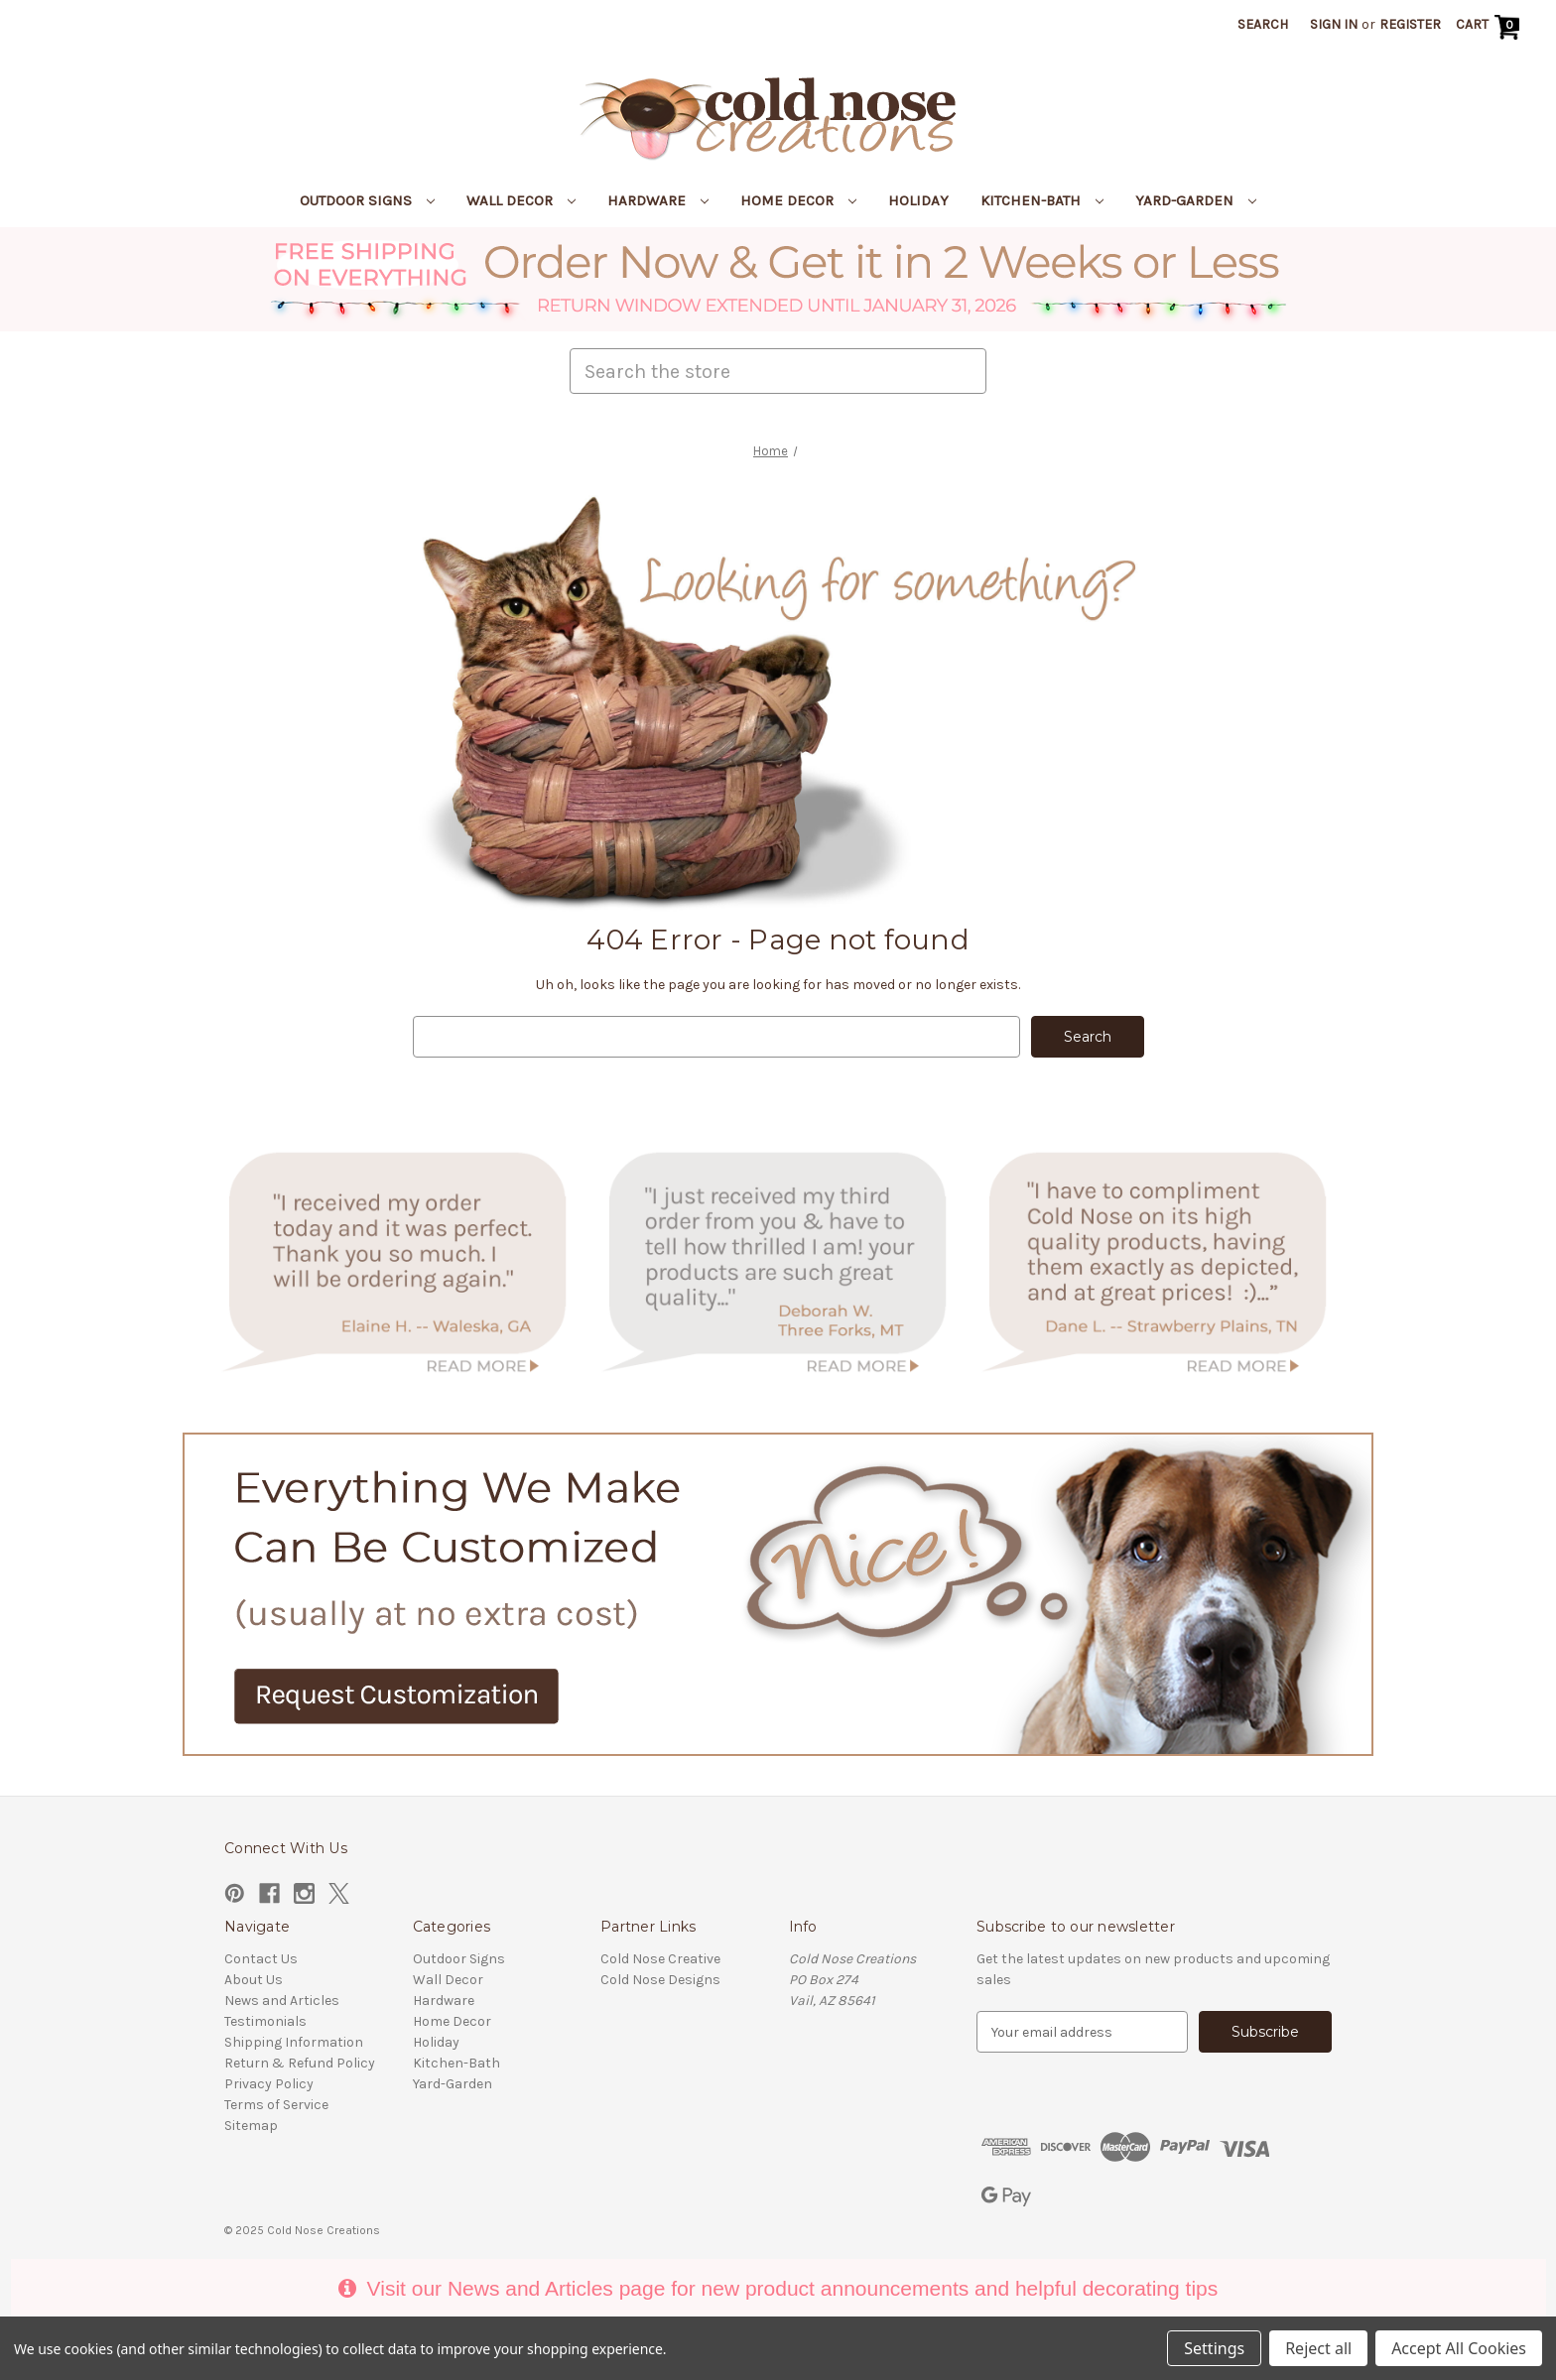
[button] (778, 279)
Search (1262, 24)
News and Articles (281, 2000)
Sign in (1334, 24)
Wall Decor (521, 200)
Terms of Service (276, 2104)
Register (1410, 24)
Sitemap (251, 2125)
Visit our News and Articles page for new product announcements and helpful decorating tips (778, 2288)
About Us (253, 1979)
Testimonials (265, 2021)
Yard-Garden (1195, 200)
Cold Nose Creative (660, 1958)
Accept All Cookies (1458, 2348)
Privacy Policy (269, 2083)
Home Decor (798, 200)
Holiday (918, 200)
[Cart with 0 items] (1490, 27)
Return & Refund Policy (299, 2063)
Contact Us (261, 1958)
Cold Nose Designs (660, 1979)
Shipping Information (293, 2042)
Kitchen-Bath (1041, 200)
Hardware (658, 200)
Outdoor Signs (367, 200)
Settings (1214, 2348)
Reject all (1318, 2348)
